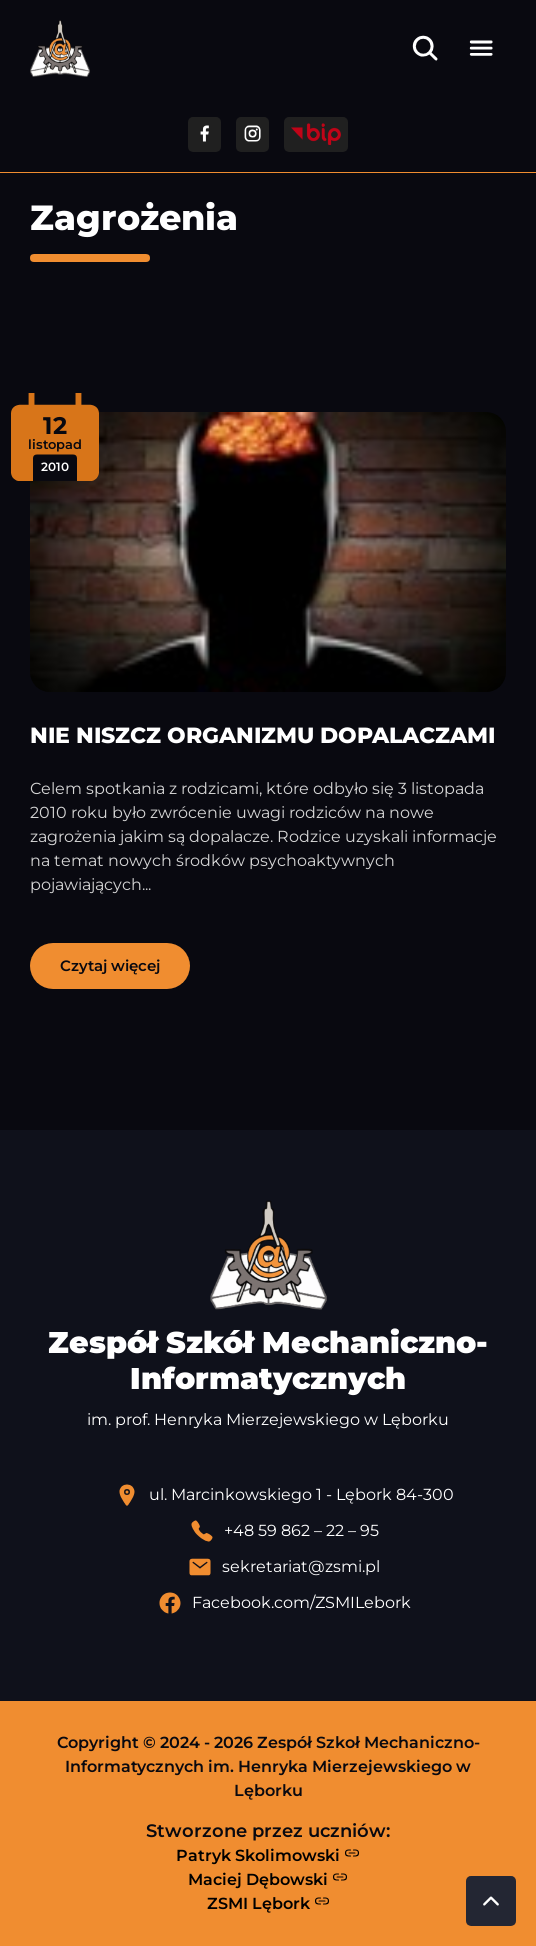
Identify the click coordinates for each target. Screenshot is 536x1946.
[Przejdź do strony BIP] (316, 134)
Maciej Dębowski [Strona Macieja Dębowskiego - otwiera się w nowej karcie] (268, 1879)
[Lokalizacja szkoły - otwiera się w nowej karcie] (284, 1495)
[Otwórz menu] (481, 48)
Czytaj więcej (110, 965)
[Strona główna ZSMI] (60, 48)
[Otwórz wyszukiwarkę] (425, 48)
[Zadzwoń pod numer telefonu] (284, 1531)
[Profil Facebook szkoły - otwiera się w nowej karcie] (284, 1603)
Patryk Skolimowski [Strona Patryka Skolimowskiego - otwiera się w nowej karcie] (268, 1855)
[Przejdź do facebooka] (204, 134)
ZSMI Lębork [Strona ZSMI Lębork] (268, 1903)
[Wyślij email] (284, 1567)
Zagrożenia (134, 217)
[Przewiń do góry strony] (491, 1901)
